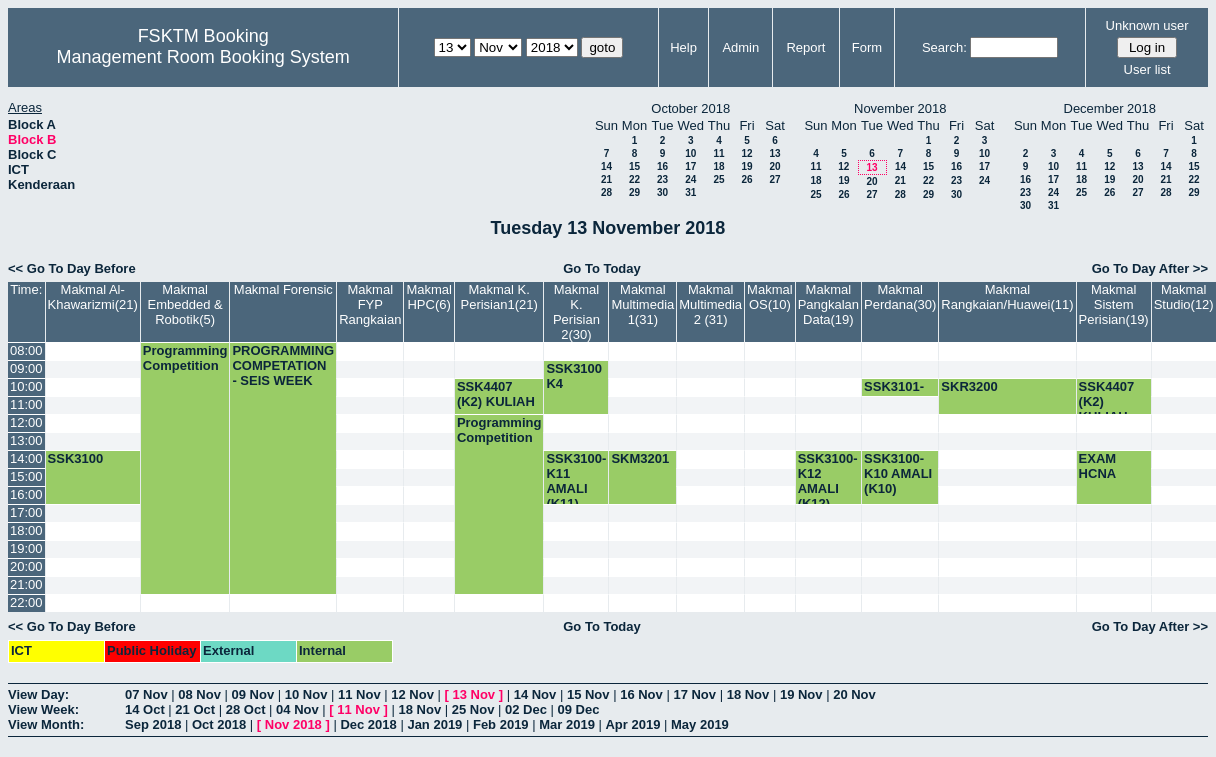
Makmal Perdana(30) (900, 297)
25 (718, 179)
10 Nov (306, 694)
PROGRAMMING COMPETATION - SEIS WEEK (283, 365)
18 (718, 166)
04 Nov (297, 709)
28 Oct (246, 709)
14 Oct (145, 709)
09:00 (26, 368)
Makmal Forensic (283, 289)
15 (634, 166)
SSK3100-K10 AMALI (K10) (898, 473)
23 (662, 179)
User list (1147, 69)
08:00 (26, 350)
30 (662, 192)
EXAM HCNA (1098, 466)
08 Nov (199, 694)
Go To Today (602, 268)
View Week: (43, 709)
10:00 (26, 386)
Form (867, 47)
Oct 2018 (219, 724)
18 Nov (748, 694)
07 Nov (146, 694)
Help (683, 47)
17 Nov (694, 694)
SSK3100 (76, 458)
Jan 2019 (434, 724)
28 (606, 192)
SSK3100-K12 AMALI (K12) (828, 481)
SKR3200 (969, 386)
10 (690, 153)
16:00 (26, 494)
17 (690, 166)
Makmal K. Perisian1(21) (498, 297)
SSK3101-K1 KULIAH (898, 394)
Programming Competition (185, 358)
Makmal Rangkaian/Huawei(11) (1007, 297)
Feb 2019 (501, 724)
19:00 (26, 548)
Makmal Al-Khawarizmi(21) (93, 297)
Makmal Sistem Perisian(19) (1114, 304)
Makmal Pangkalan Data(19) (828, 304)
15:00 (26, 476)
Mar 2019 (567, 724)
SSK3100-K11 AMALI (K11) (576, 481)
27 (774, 179)
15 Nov (588, 694)
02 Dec (526, 709)
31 (690, 192)
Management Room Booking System (203, 57)
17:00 (26, 512)
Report (805, 47)
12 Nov (412, 694)
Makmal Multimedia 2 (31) (710, 304)
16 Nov (641, 694)
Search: (944, 47)
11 (718, 153)
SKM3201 (640, 458)
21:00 (26, 584)
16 (662, 166)
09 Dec (579, 709)
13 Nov (473, 694)
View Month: (46, 724)
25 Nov (473, 709)
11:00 (26, 404)
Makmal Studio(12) (1184, 297)
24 (690, 179)
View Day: (38, 694)
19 (746, 166)
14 (606, 166)
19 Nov (801, 694)
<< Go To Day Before (72, 268)
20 (774, 166)
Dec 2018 (368, 724)
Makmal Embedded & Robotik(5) (185, 304)
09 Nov (253, 694)
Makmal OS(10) (770, 297)
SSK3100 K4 (574, 376)
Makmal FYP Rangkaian (370, 304)
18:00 (26, 530)
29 (634, 192)
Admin (740, 47)
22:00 (26, 602)
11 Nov (359, 694)
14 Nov (535, 694)
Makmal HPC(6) (429, 297)
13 (774, 153)
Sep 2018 (153, 724)
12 (746, 153)
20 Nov (854, 694)
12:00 (26, 422)
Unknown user (1147, 25)
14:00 (26, 458)
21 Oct (195, 709)
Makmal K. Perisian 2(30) (576, 312)
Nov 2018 (293, 724)
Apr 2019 (632, 724)
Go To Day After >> (1150, 268)
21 (606, 179)
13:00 (26, 440)
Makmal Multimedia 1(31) (642, 304)
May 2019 (700, 724)
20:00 (26, 566)
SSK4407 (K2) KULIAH (496, 394)
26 (746, 179)
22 (634, 179)
